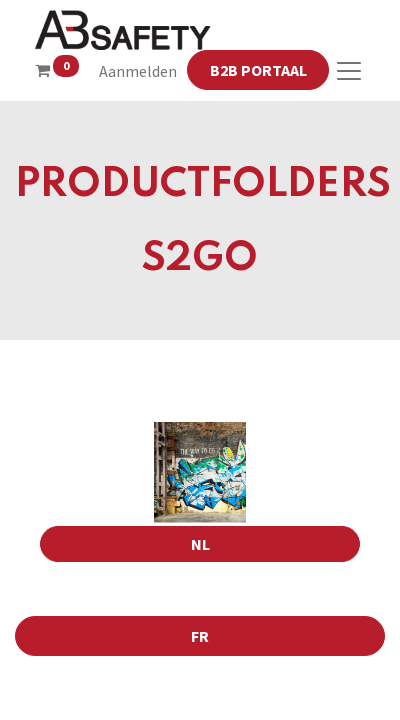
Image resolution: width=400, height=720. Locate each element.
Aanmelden (138, 71)
